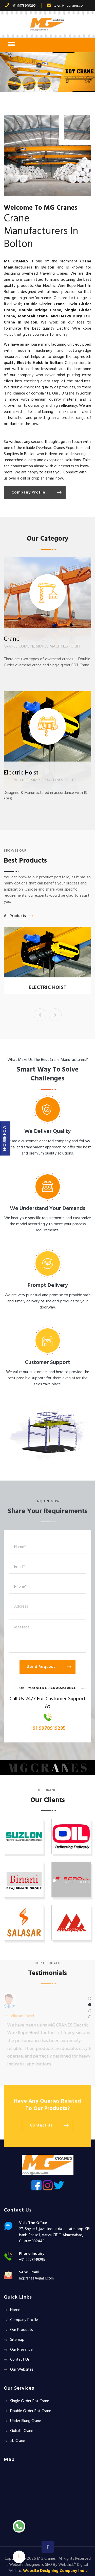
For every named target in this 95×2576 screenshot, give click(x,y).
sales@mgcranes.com (66, 6)
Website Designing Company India (55, 2571)
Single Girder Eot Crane (29, 2401)
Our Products (21, 2330)
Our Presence (21, 2350)
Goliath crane (21, 2431)
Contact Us (20, 2360)
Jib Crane (17, 2441)
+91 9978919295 (20, 6)
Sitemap (17, 2340)
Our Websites (21, 2370)
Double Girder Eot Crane (30, 2411)
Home (15, 2310)
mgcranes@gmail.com (36, 2278)
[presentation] (40, 1014)
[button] (7, 72)
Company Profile (24, 2320)
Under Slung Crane (25, 2421)
